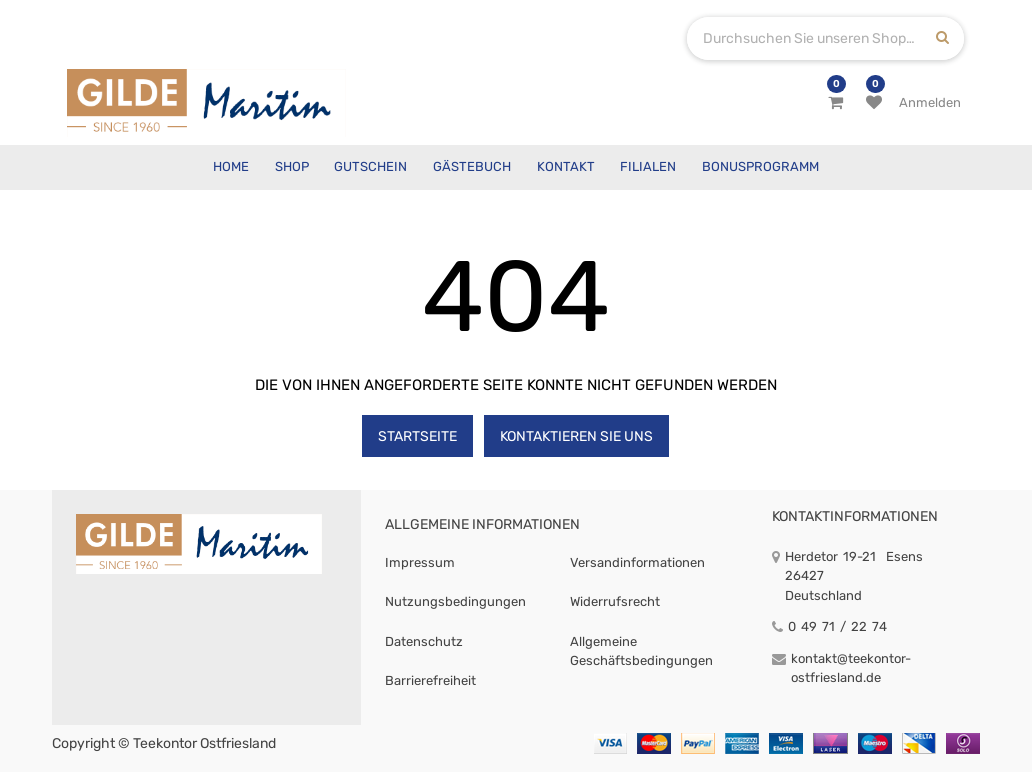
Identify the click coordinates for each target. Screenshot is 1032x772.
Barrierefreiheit (430, 680)
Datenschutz (424, 641)
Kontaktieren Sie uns (576, 436)
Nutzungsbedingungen (455, 601)
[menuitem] (231, 167)
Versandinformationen (637, 562)
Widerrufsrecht (615, 601)
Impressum (420, 562)
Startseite (417, 436)
